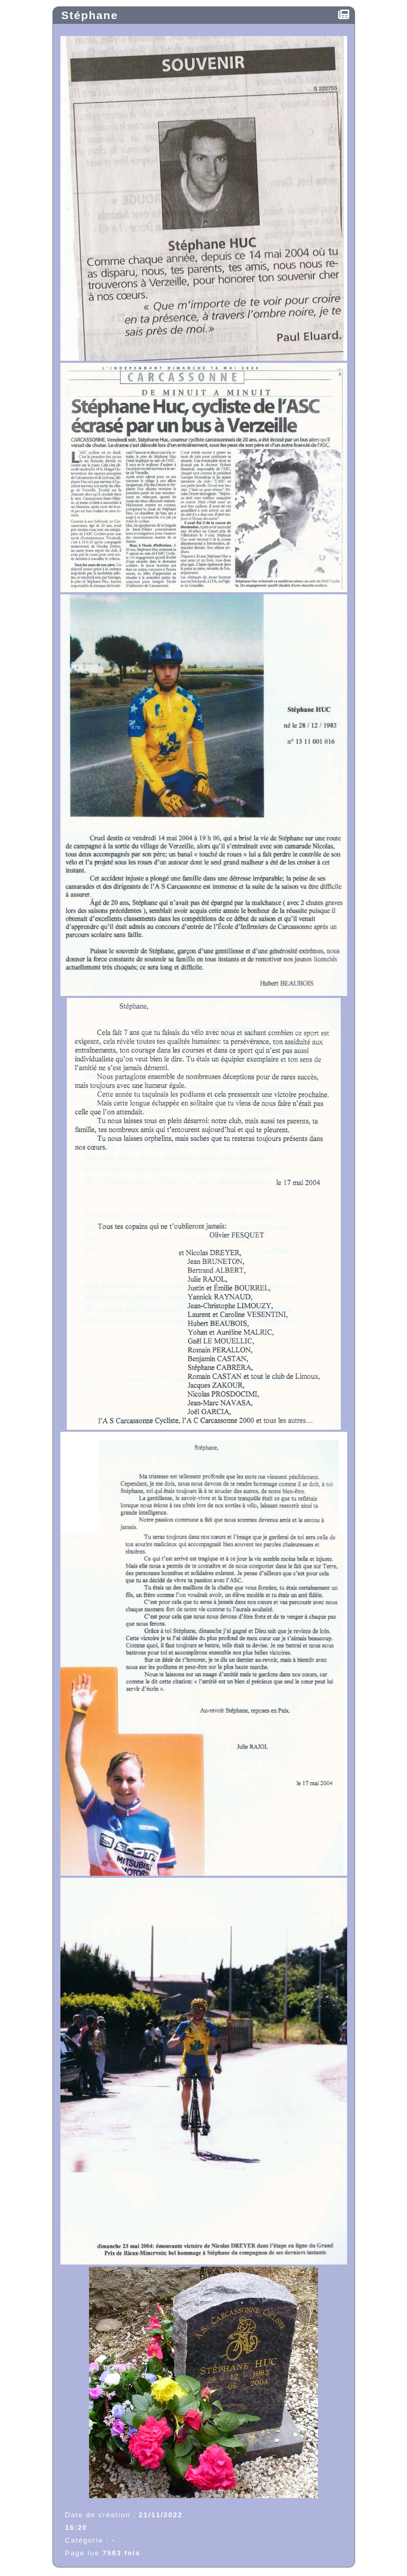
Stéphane (91, 15)
